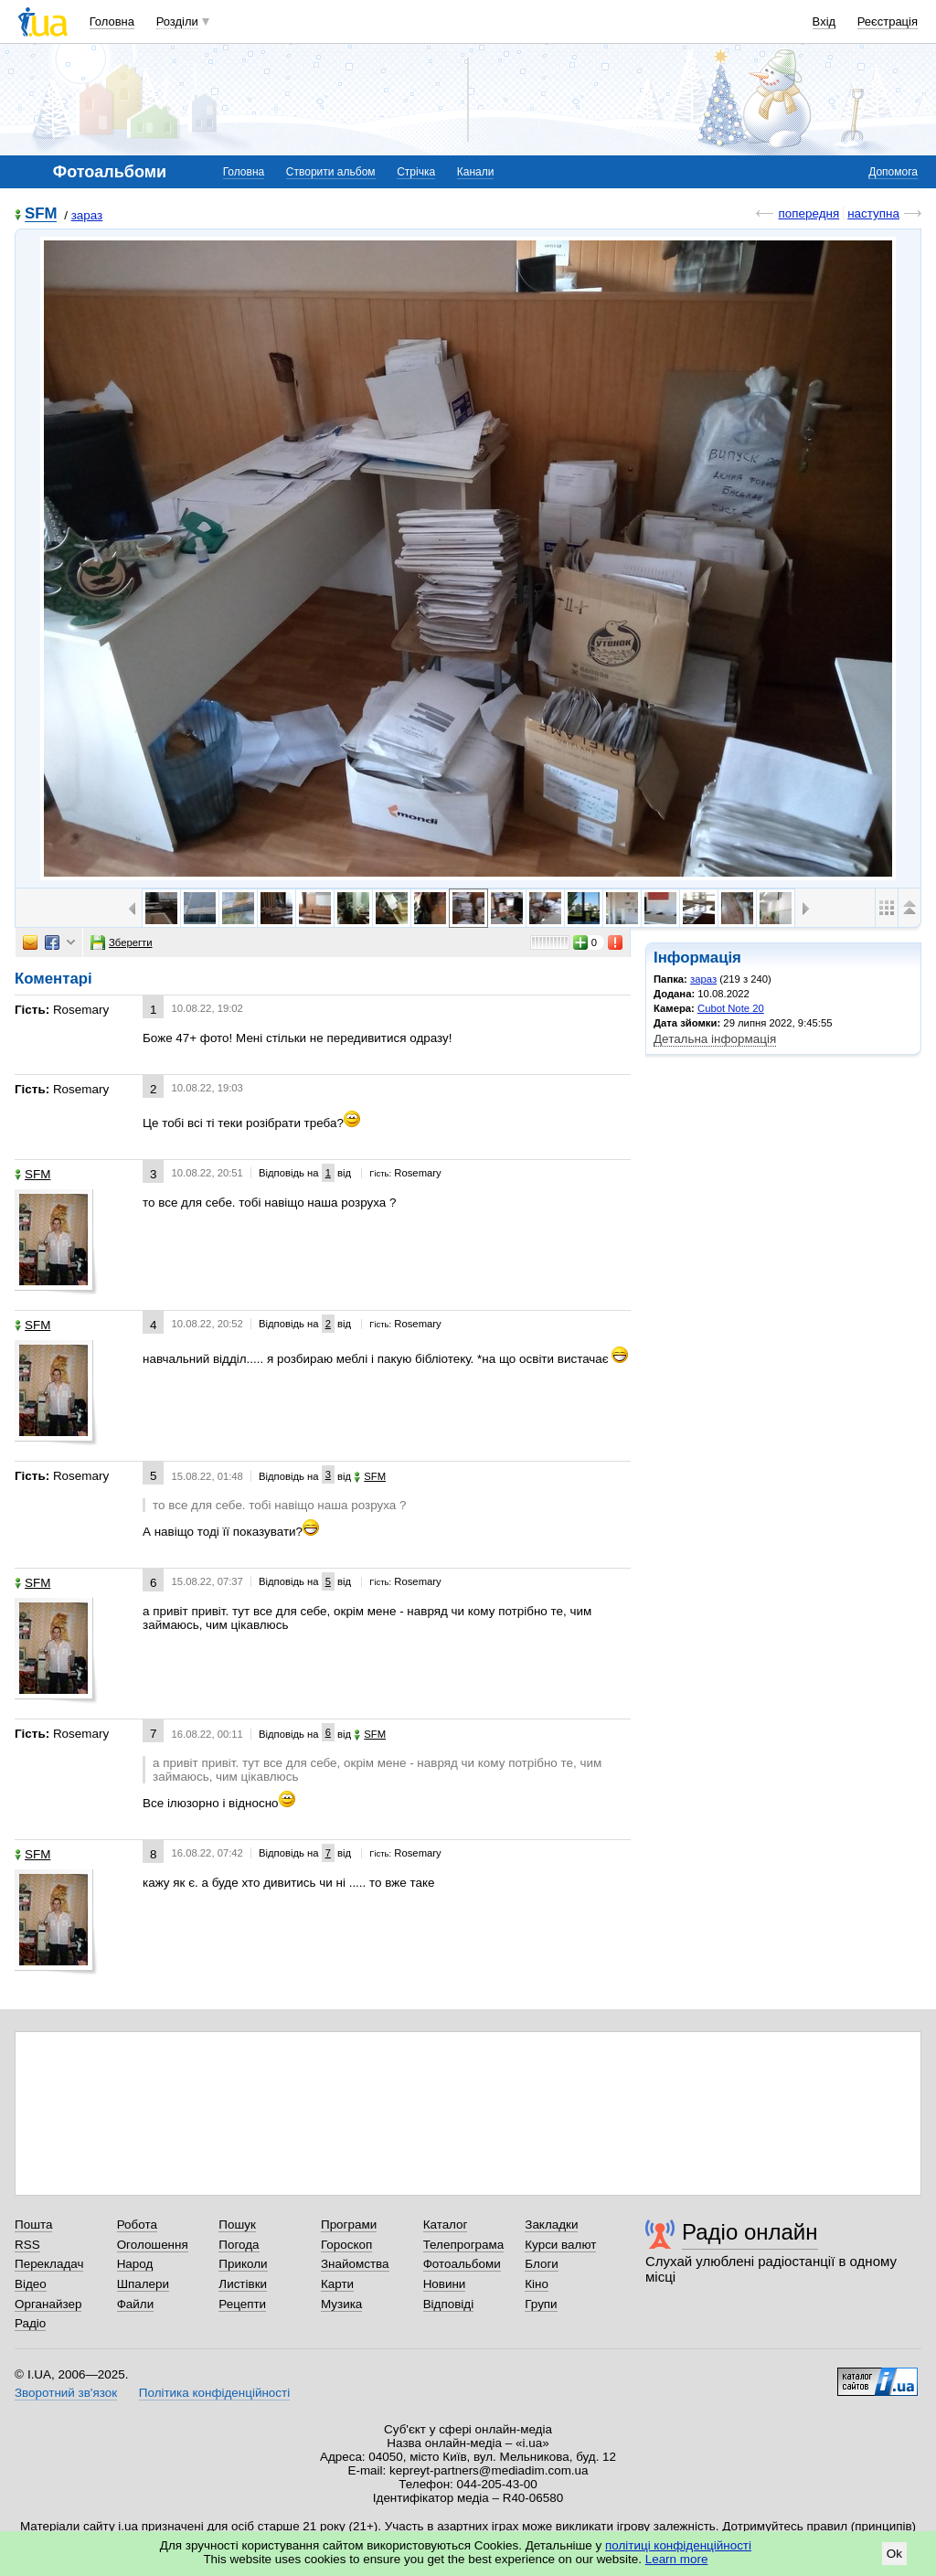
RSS (27, 2244)
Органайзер (48, 2304)
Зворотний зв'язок (66, 2393)
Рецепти (242, 2304)
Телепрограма (464, 2244)
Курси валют (560, 2244)
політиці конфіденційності (678, 2545)
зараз (87, 215)
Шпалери (143, 2284)
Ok (894, 2553)
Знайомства (355, 2264)
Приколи (242, 2264)
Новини (444, 2284)
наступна (873, 213)
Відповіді (448, 2304)
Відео (31, 2284)
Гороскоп (346, 2244)
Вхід (824, 21)
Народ (135, 2264)
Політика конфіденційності (214, 2393)
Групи (541, 2304)
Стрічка (416, 171)
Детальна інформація (715, 1039)
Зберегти (121, 942)
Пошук (237, 2224)
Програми (349, 2224)
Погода (238, 2244)
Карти (337, 2284)
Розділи (177, 21)
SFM (41, 214)
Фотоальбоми (462, 2264)
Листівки (242, 2284)
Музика (341, 2304)
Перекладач (49, 2264)
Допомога (893, 171)
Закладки (551, 2224)
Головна (112, 21)
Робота (137, 2224)
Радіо (30, 2323)
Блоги (541, 2264)
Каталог (445, 2224)
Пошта (33, 2224)
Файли (135, 2304)
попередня (808, 213)
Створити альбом (331, 171)
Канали (476, 171)
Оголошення (152, 2244)
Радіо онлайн (750, 2231)
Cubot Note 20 (730, 1008)
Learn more (676, 2559)
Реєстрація (887, 21)
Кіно (536, 2284)
